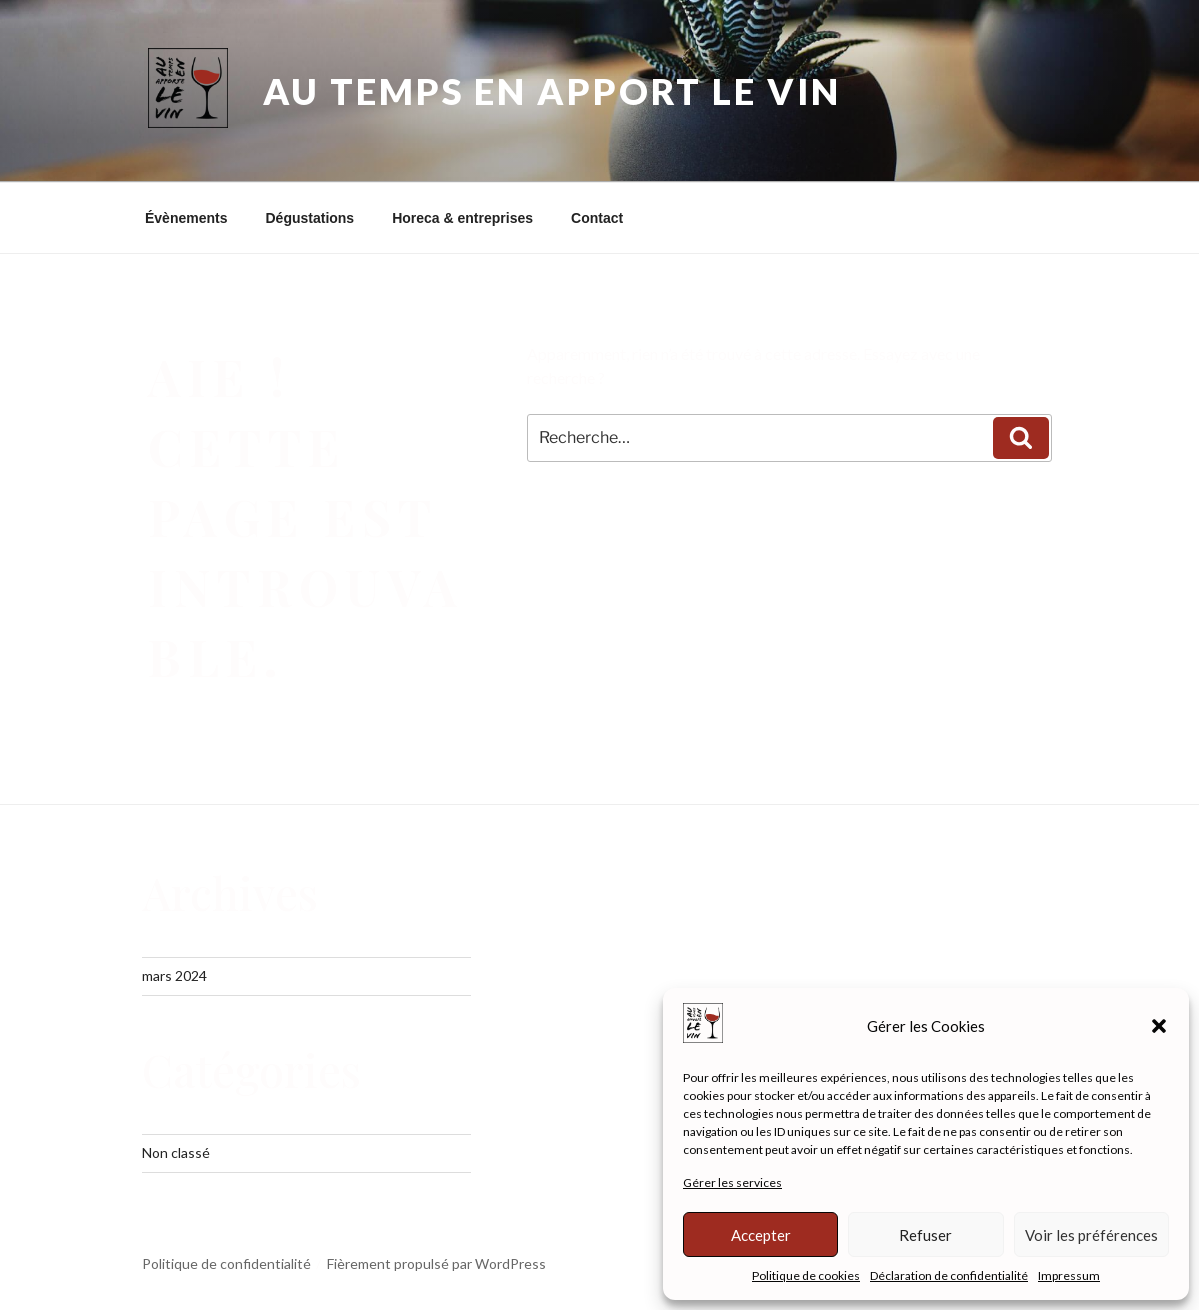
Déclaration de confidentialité (949, 1275)
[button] (1159, 1026)
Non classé (176, 1152)
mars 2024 (174, 975)
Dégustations (309, 218)
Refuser (925, 1235)
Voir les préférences (1091, 1235)
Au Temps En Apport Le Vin (552, 91)
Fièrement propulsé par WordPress (436, 1263)
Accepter (761, 1235)
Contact (597, 218)
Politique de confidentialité (226, 1263)
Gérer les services (732, 1182)
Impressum (1069, 1275)
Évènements (186, 218)
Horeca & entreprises (462, 218)
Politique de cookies (806, 1275)
